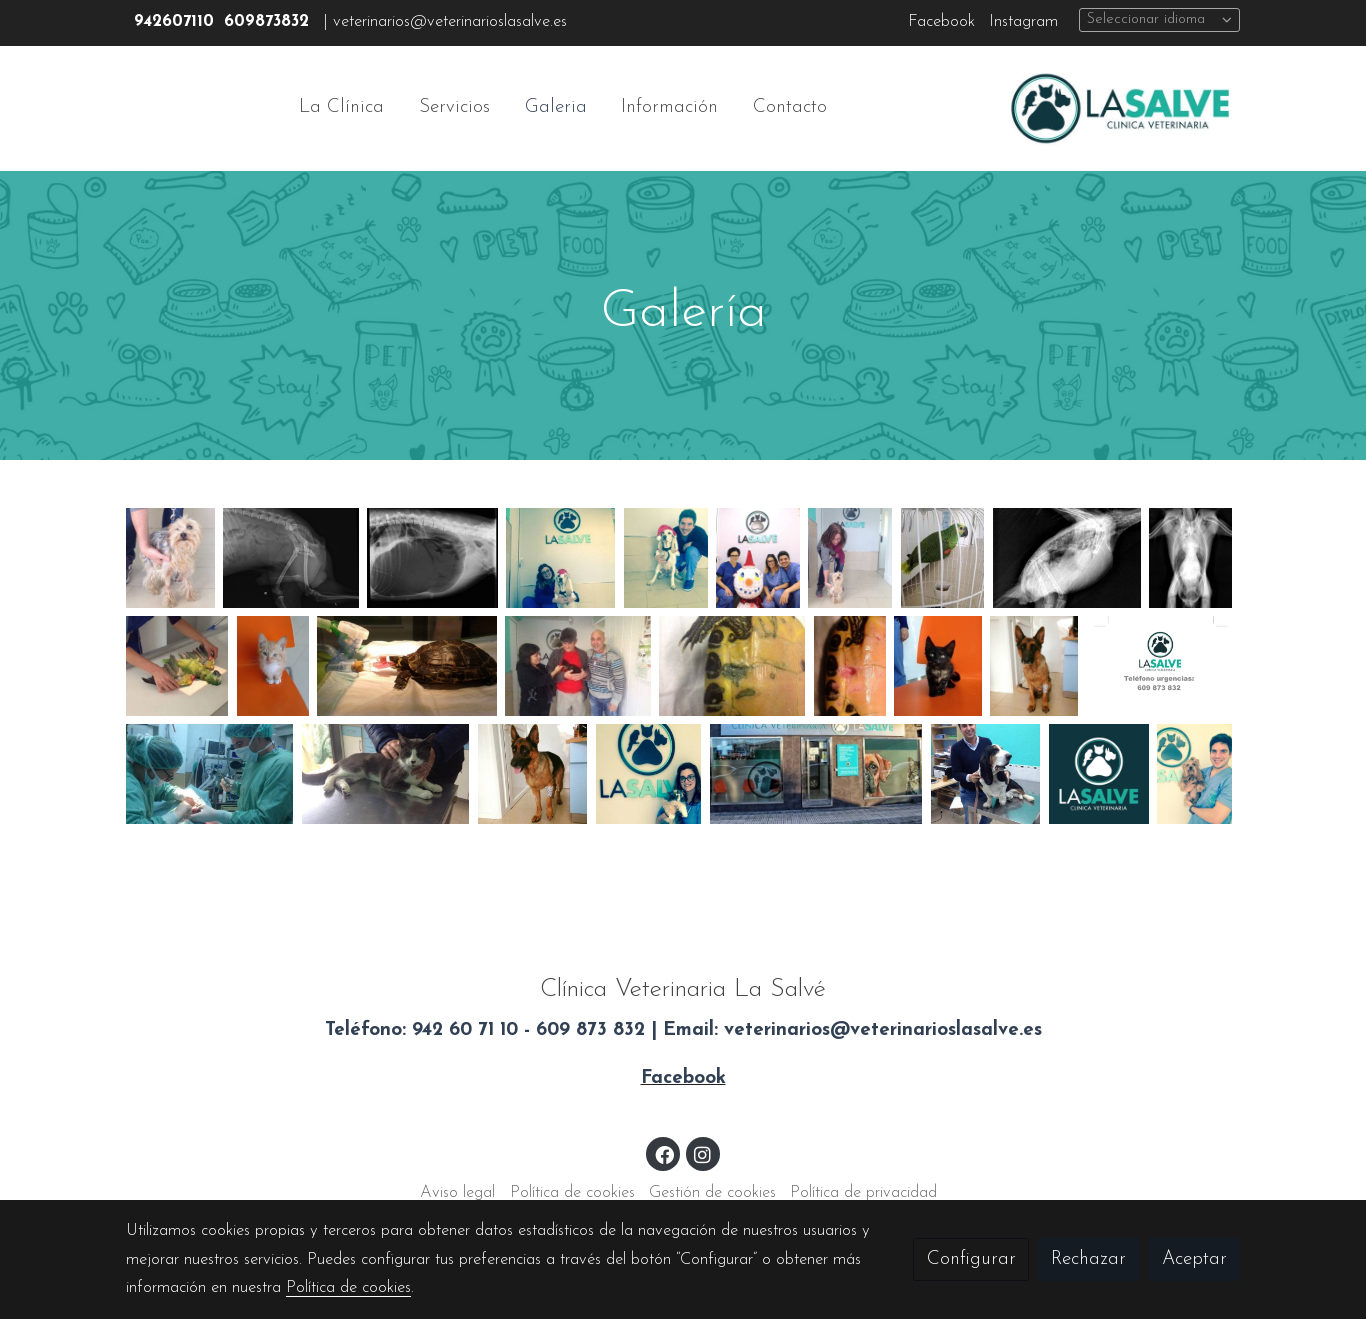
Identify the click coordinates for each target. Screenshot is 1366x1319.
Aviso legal (457, 1193)
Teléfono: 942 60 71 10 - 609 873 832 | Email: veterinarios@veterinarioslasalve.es (683, 1030)
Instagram (1023, 22)
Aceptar (1194, 1259)
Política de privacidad (863, 1193)
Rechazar (1088, 1259)
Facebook (941, 22)
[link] (1120, 108)
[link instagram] (703, 1153)
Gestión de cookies (712, 1193)
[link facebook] (664, 1153)
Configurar (971, 1259)
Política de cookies (572, 1193)
